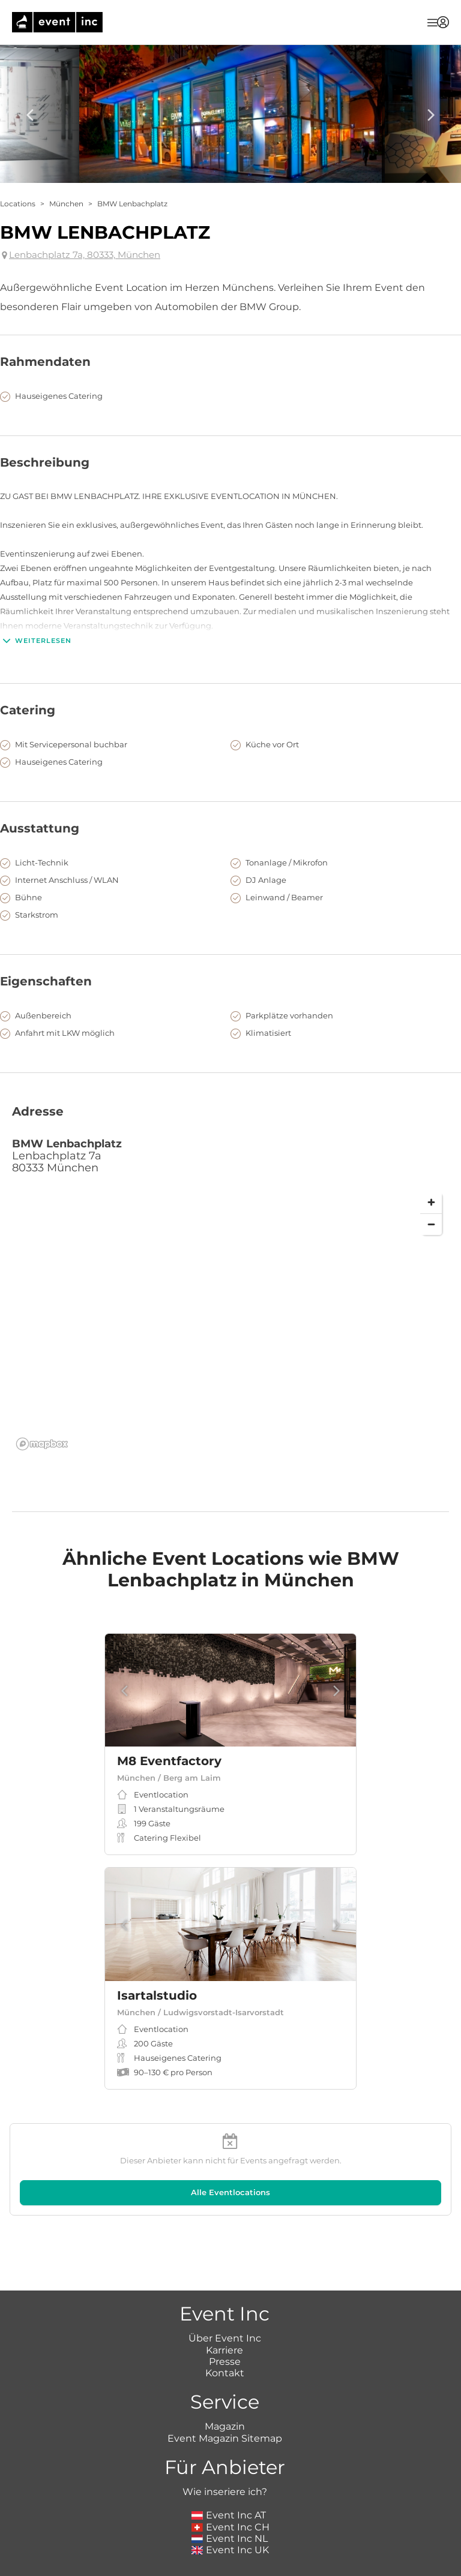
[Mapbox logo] (42, 1444)
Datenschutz (277, 2558)
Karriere (224, 2284)
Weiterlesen (35, 640)
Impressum (181, 2558)
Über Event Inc (224, 2273)
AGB (227, 2558)
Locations (17, 203)
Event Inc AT (228, 2449)
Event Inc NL (229, 2473)
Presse (225, 2296)
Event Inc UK (230, 2484)
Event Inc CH (230, 2461)
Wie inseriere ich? (224, 2426)
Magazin (225, 2361)
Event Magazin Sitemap (224, 2373)
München (66, 203)
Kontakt (224, 2307)
